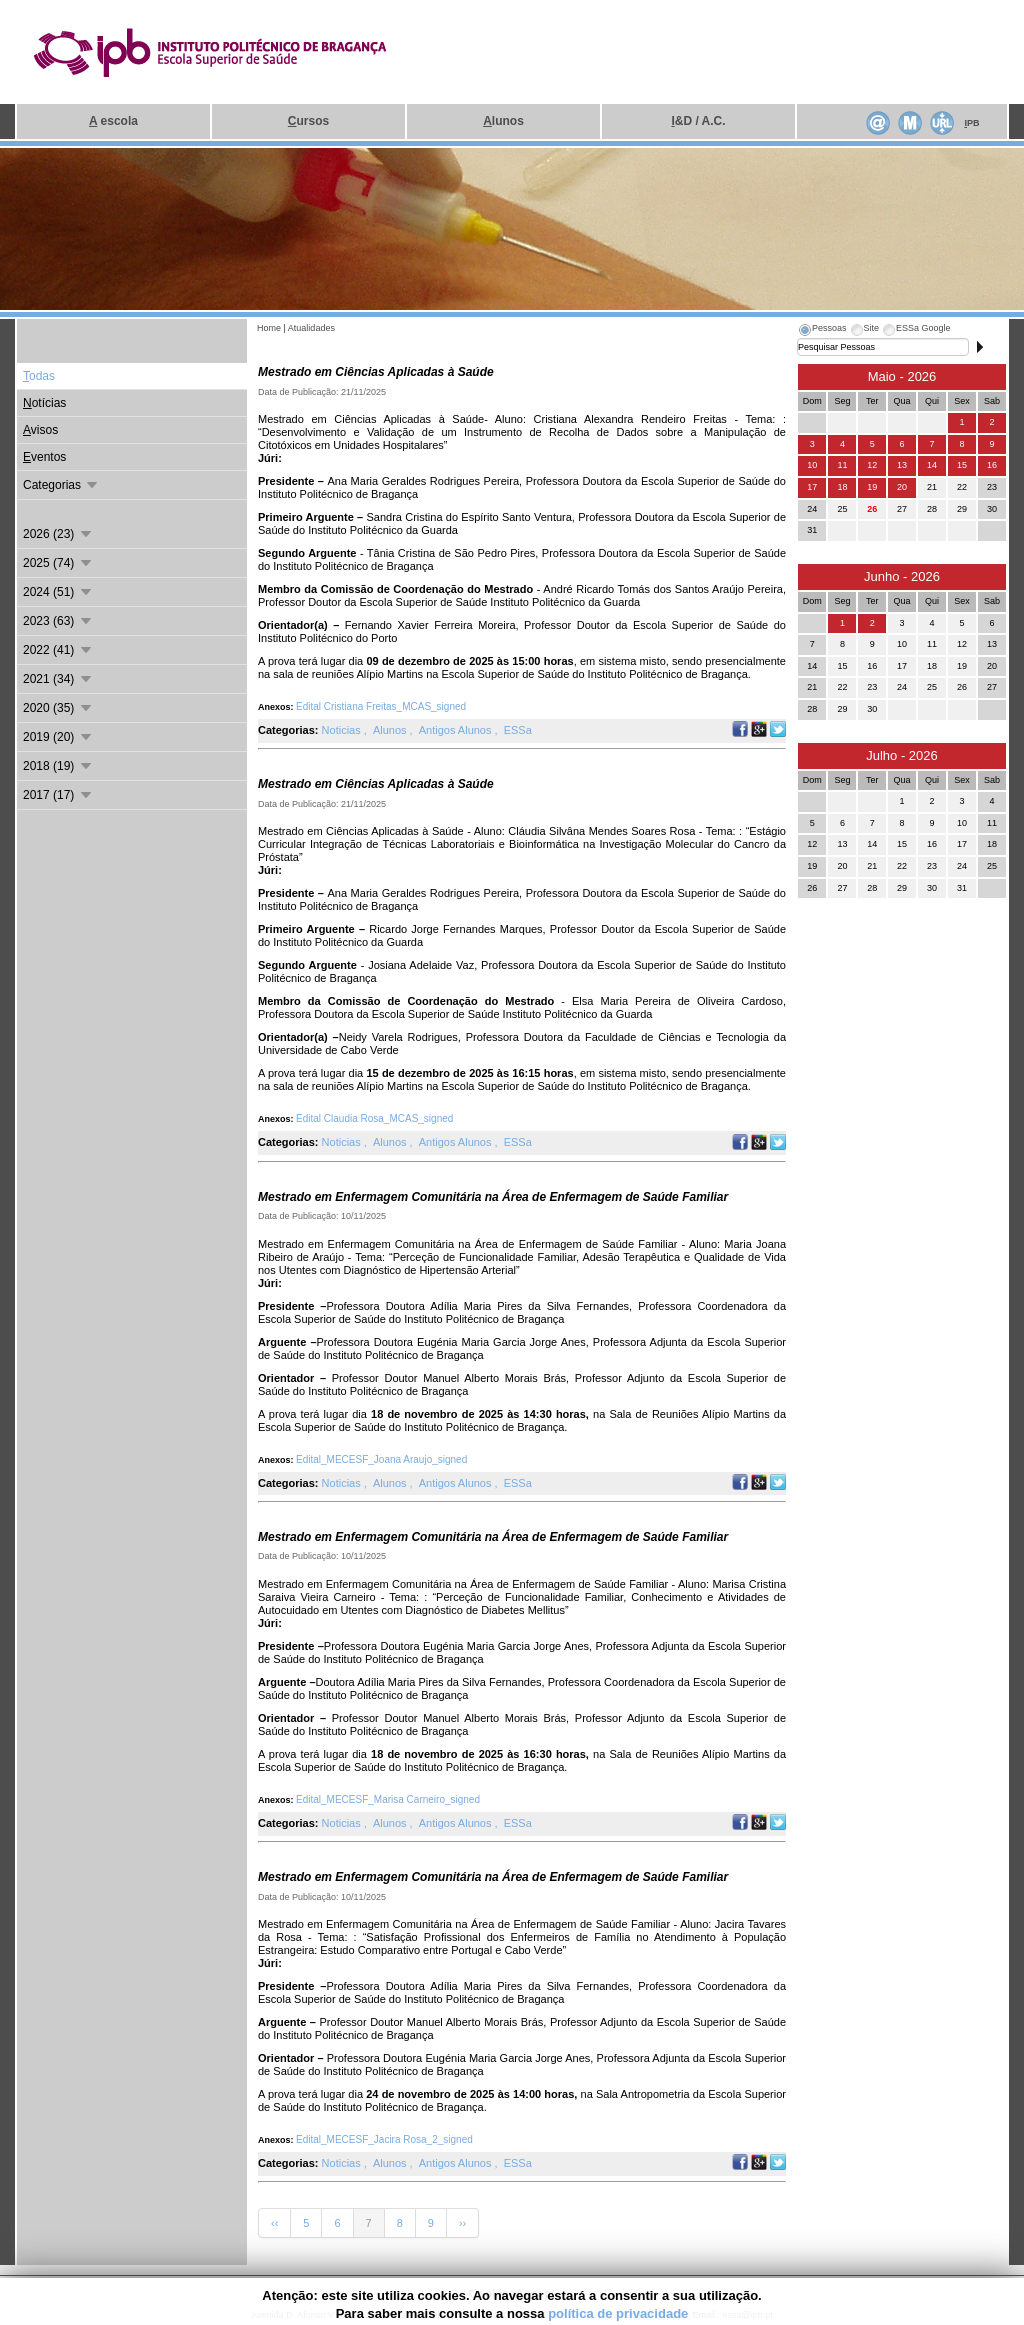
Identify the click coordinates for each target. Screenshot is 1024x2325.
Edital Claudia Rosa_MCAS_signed (374, 1118)
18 (842, 487)
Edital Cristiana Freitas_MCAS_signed (381, 706)
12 (872, 465)
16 (992, 465)
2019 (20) (58, 737)
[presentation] (822, 331)
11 (842, 465)
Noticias (343, 730)
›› (462, 2223)
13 (902, 465)
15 (962, 465)
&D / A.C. (698, 121)
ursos (308, 121)
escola (113, 121)
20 (902, 487)
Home (269, 328)
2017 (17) (58, 795)
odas (39, 376)
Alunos (391, 730)
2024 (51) (58, 592)
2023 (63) (58, 621)
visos (40, 430)
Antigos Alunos (457, 730)
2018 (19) (58, 766)
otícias (44, 403)
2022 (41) (58, 650)
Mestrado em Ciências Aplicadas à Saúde (376, 372)
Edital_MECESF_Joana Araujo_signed (381, 1459)
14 (932, 465)
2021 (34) (58, 679)
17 (812, 487)
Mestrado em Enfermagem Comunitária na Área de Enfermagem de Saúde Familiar (493, 1197)
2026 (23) (58, 534)
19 (872, 487)
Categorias (61, 485)
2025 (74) (58, 563)
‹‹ (274, 2223)
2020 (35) (58, 708)
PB (971, 123)
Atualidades (311, 328)
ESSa (518, 730)
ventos (44, 457)
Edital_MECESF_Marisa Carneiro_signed (388, 1799)
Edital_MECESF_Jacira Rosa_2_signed (384, 2139)
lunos (503, 121)
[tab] (822, 331)
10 (812, 465)
